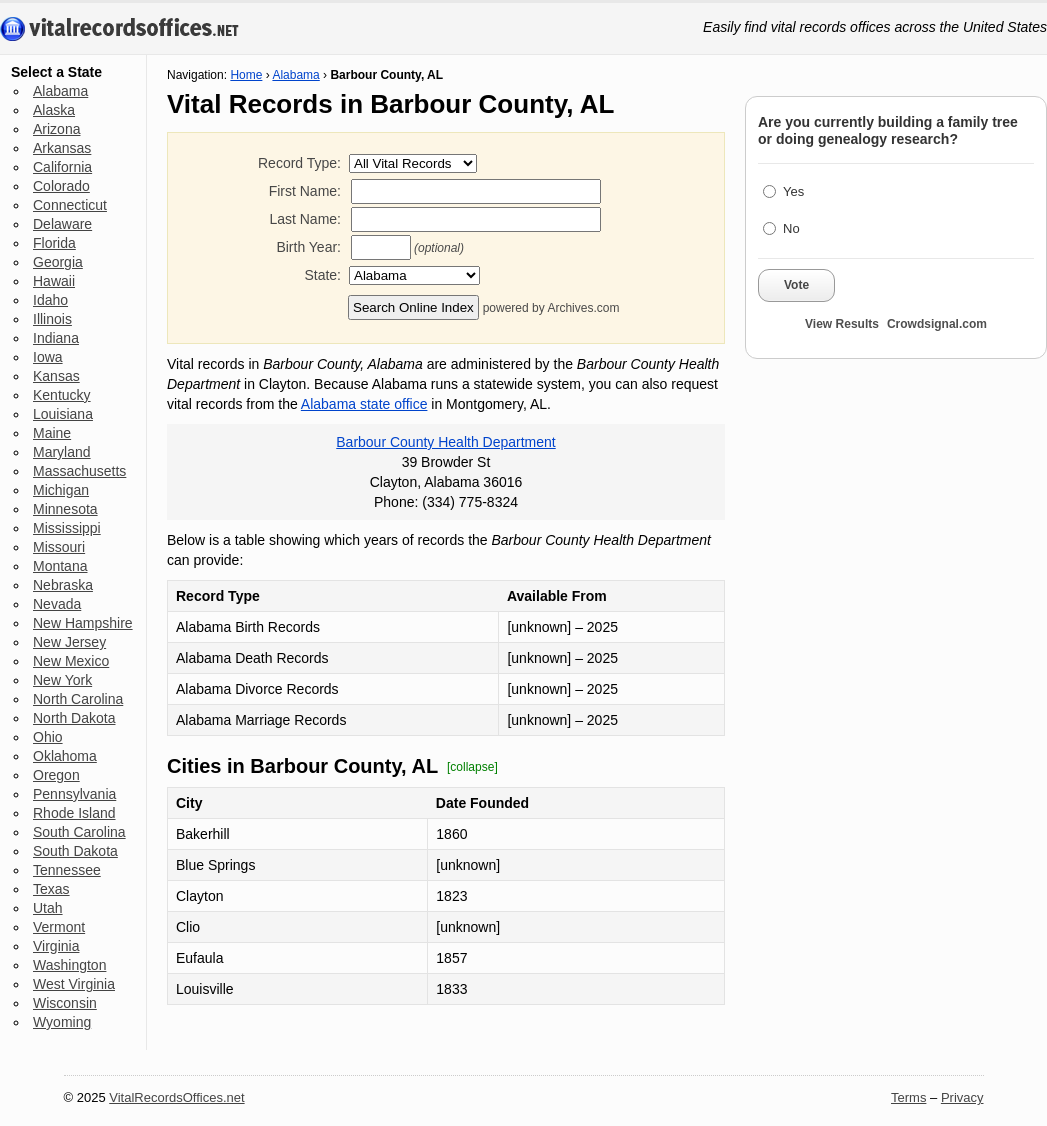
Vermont (59, 927)
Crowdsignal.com (937, 324)
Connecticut (70, 205)
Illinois (52, 319)
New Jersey (69, 642)
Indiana (56, 338)
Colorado (61, 186)
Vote (796, 285)
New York (62, 680)
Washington (69, 965)
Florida (54, 243)
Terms (908, 1097)
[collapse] (472, 767)
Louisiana (63, 414)
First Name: (305, 191)
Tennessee (67, 870)
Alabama (60, 91)
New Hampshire (83, 623)
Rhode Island (74, 813)
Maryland (62, 452)
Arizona (56, 129)
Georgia (58, 262)
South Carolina (79, 832)
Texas (51, 889)
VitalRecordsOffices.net (176, 1097)
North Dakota (74, 718)
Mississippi (67, 528)
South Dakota (75, 851)
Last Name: (305, 219)
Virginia (56, 946)
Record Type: (299, 163)
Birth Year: (308, 247)
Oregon (56, 775)
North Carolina (78, 699)
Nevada (57, 604)
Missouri (59, 547)
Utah (48, 908)
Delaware (62, 224)
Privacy (962, 1097)
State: (322, 275)
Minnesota (65, 509)
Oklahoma (65, 756)
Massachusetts (79, 471)
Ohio (48, 737)
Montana (60, 566)
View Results (842, 324)
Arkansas (62, 148)
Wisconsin (65, 1003)
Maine (52, 433)
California (62, 167)
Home (246, 75)
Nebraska (63, 585)
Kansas (56, 376)
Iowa (48, 357)
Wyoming (62, 1022)
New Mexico (71, 661)
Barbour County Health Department (445, 442)
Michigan (61, 490)
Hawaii (54, 281)
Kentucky (62, 395)
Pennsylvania (74, 794)
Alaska (54, 110)
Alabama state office (364, 404)
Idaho (50, 300)
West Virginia (74, 984)
